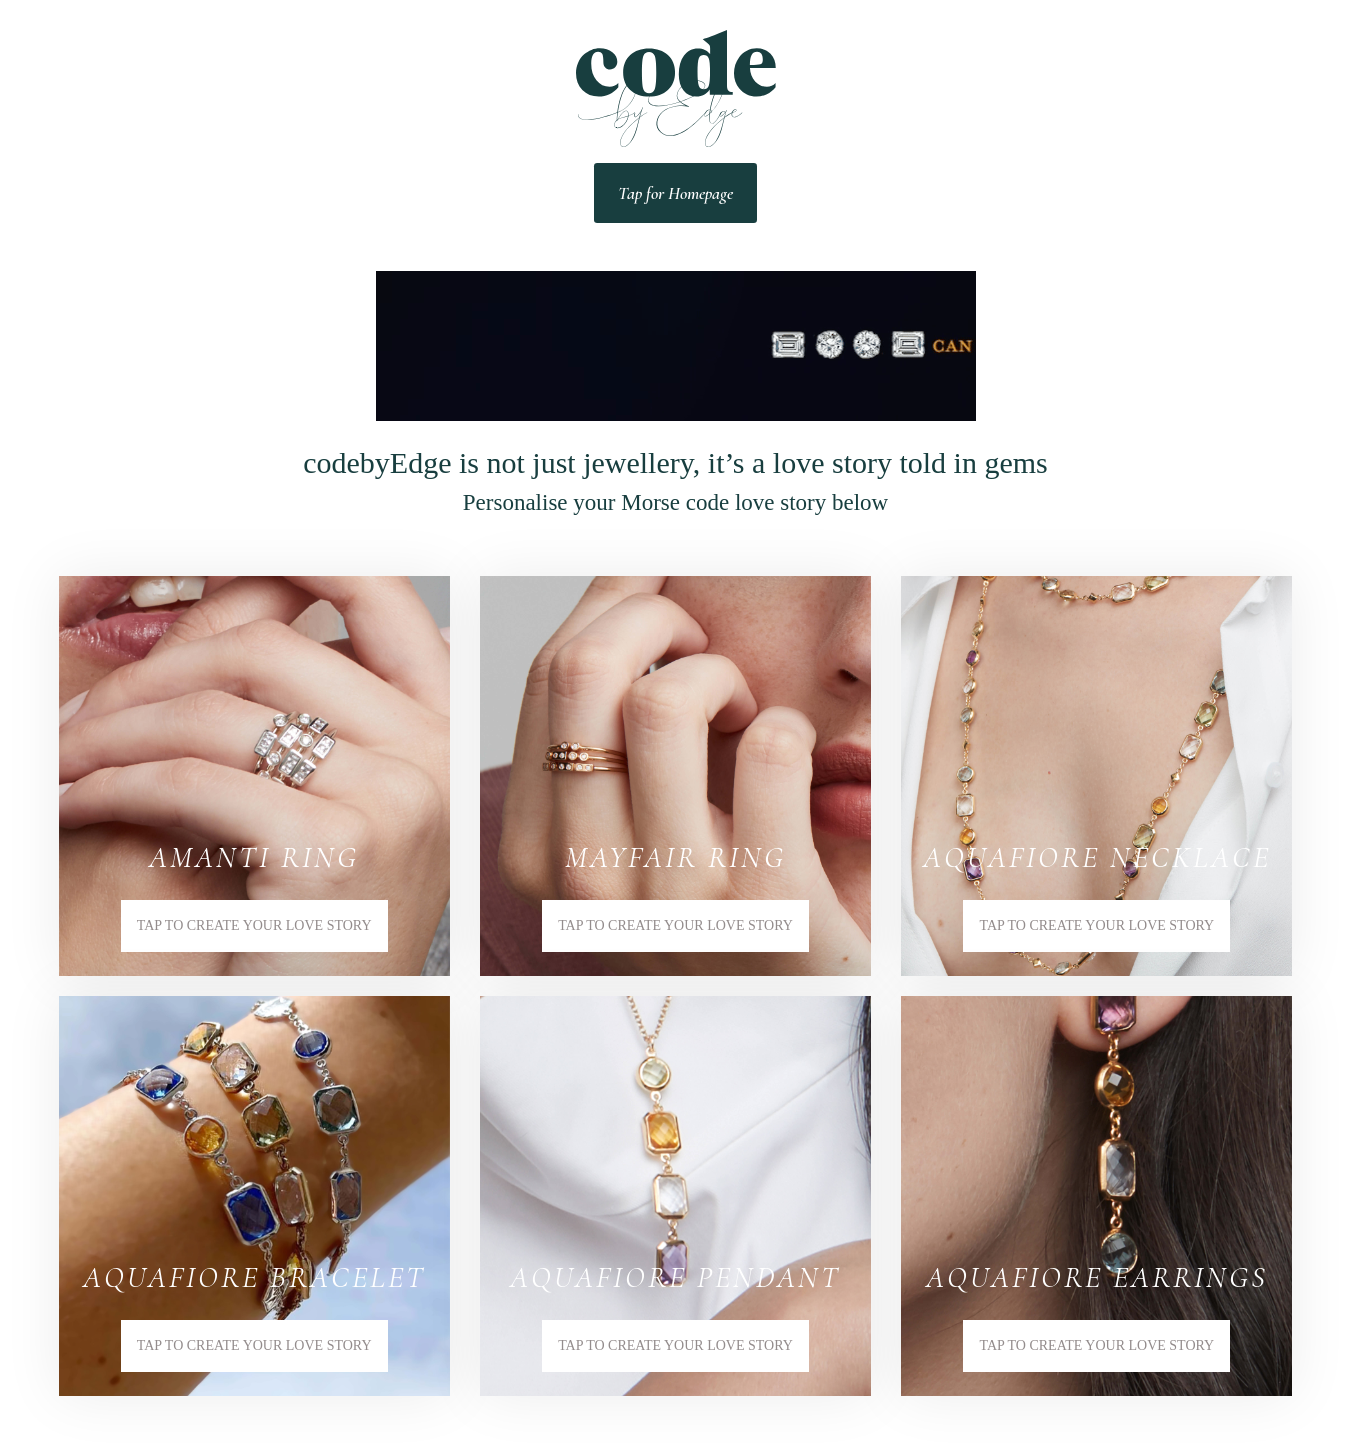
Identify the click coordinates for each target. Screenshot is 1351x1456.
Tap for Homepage (675, 193)
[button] (254, 776)
